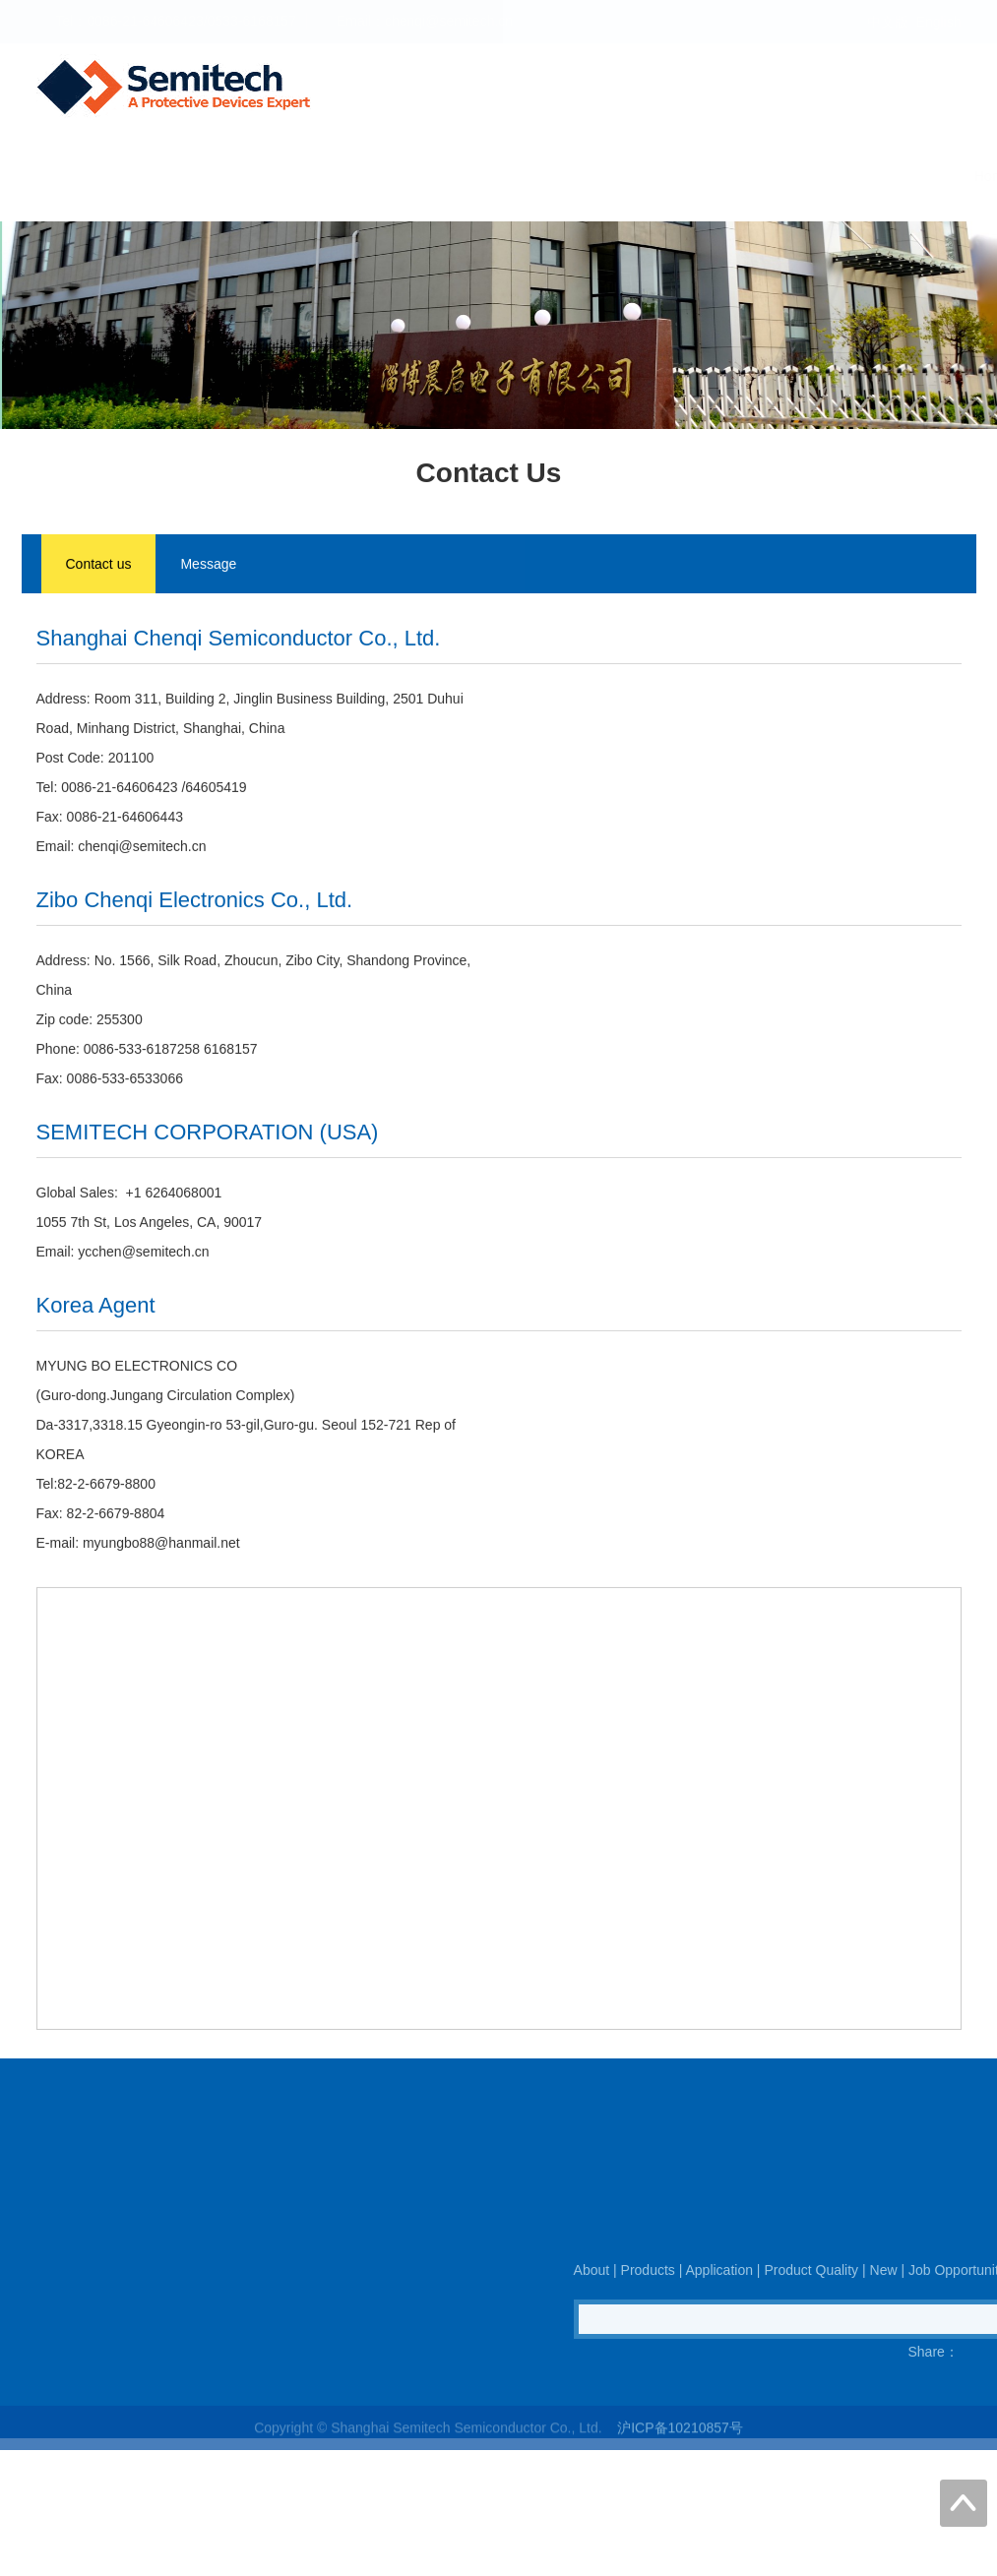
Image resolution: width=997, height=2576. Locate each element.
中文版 (887, 22)
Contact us (99, 566)
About (305, 176)
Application (491, 176)
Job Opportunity (812, 176)
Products (389, 176)
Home (230, 176)
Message (208, 566)
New (710, 176)
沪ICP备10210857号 (680, 2443)
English (939, 22)
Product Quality (610, 176)
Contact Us (934, 176)
